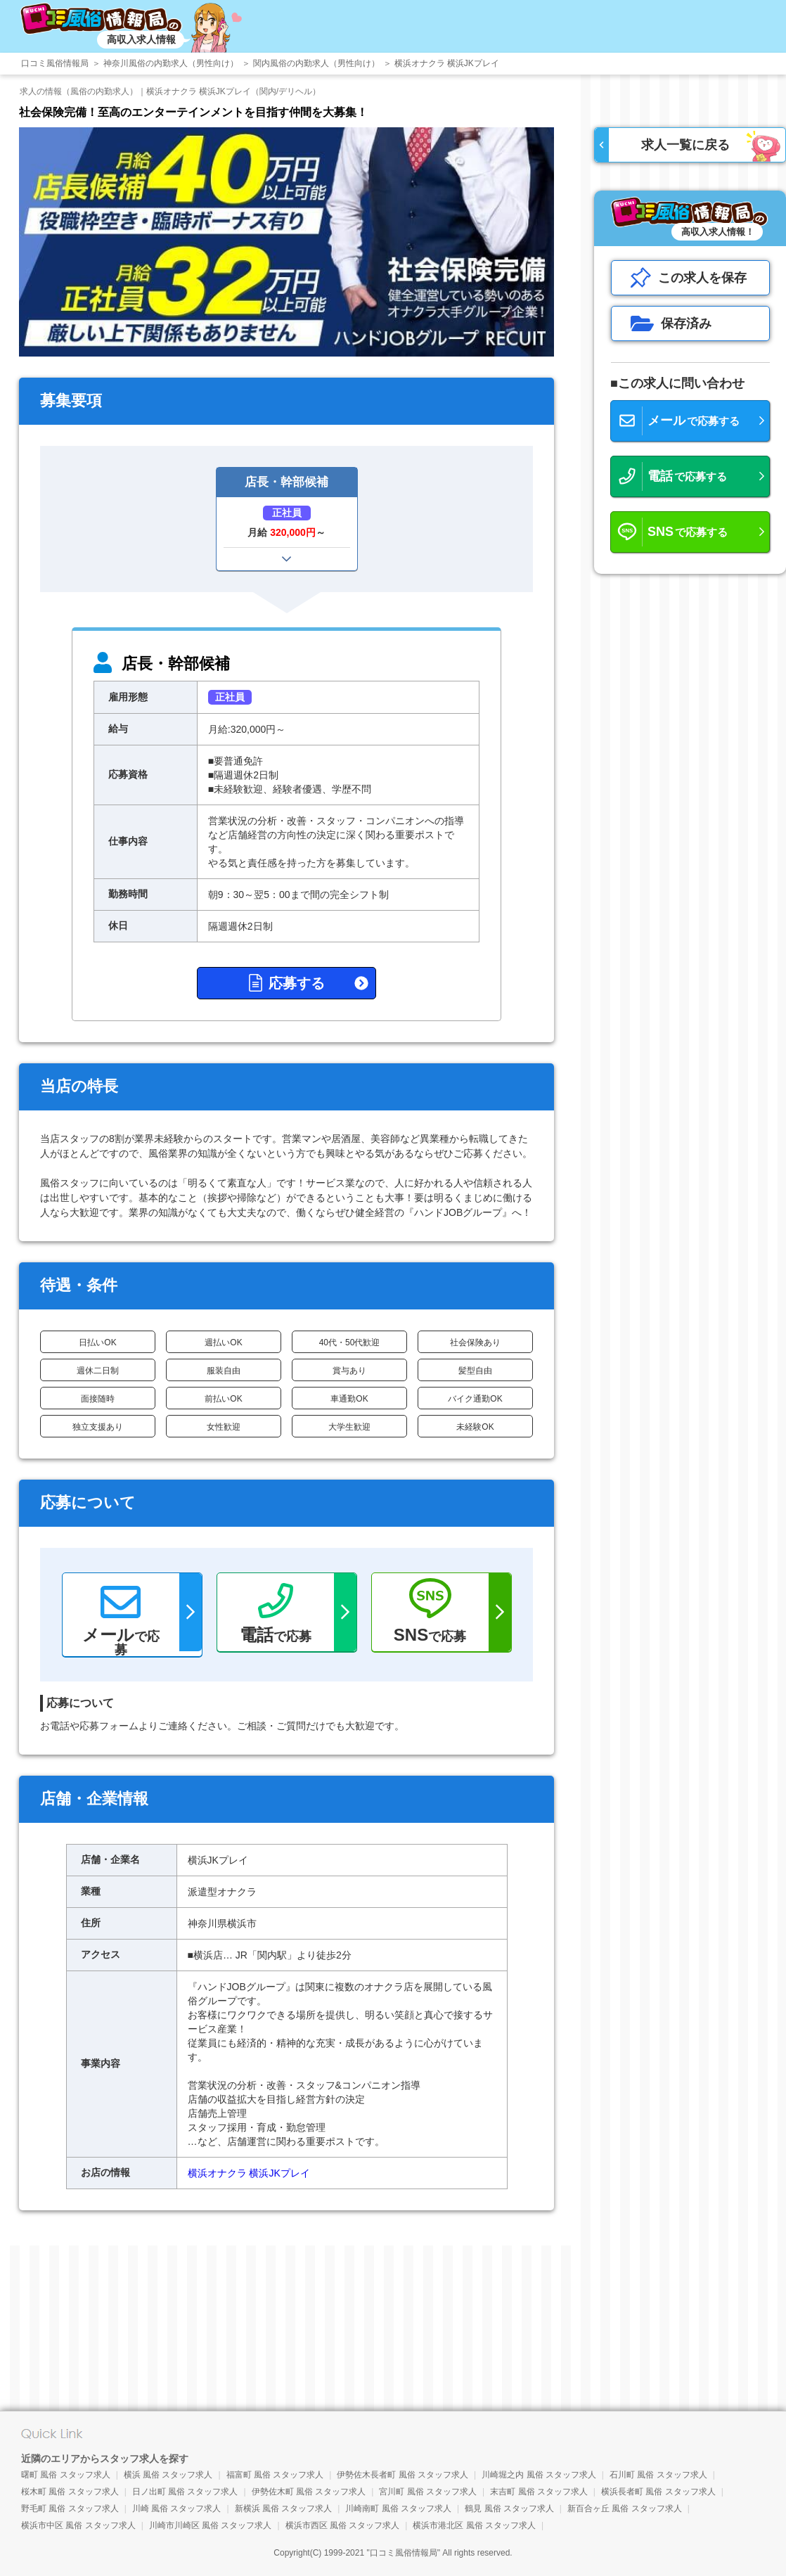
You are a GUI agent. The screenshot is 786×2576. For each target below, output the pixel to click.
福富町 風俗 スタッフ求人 (275, 2475)
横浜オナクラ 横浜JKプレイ (249, 2173)
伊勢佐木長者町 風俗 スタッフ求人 (402, 2475)
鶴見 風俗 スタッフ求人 (509, 2508)
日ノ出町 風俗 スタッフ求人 (185, 2492)
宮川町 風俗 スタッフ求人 (428, 2492)
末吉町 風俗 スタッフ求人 (539, 2492)
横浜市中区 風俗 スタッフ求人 (78, 2525)
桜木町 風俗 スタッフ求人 (70, 2492)
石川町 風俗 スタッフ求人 (658, 2475)
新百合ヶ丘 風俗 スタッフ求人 (624, 2508)
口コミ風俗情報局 (403, 2553)
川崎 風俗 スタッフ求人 (176, 2508)
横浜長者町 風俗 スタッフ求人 (658, 2492)
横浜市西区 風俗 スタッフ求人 (342, 2525)
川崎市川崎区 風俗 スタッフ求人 (210, 2525)
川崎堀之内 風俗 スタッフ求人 (539, 2475)
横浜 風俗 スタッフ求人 (168, 2475)
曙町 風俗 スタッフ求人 (65, 2475)
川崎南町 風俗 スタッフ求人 (398, 2508)
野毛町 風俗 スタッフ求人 (70, 2508)
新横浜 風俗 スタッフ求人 (284, 2508)
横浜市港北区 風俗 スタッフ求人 (474, 2525)
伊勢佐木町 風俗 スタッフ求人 (309, 2492)
